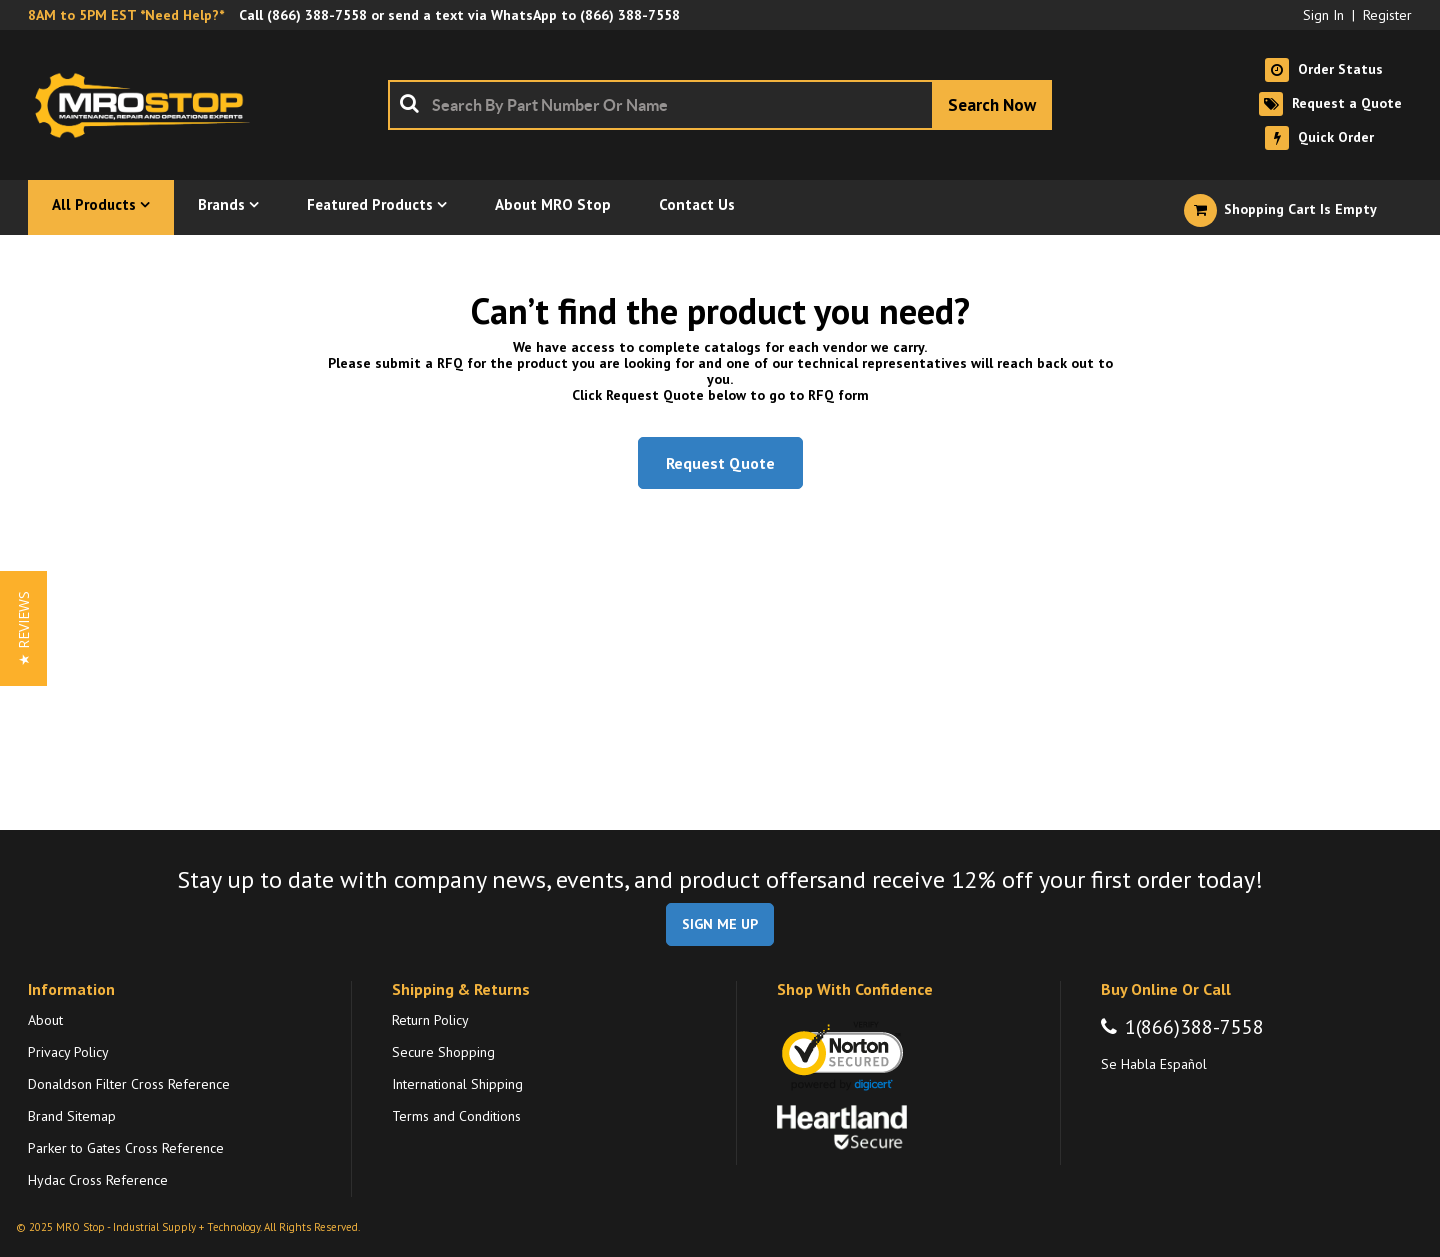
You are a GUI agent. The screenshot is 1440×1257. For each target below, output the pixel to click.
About (45, 1020)
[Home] (148, 105)
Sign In (1323, 15)
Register (1387, 15)
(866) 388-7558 (317, 15)
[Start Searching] (992, 105)
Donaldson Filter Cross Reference (129, 1084)
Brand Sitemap (72, 1116)
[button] (23, 628)
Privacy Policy (68, 1052)
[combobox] (720, 105)
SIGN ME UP (720, 924)
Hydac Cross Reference (98, 1180)
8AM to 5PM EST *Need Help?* (126, 15)
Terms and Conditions (456, 1116)
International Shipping (457, 1084)
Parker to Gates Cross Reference (126, 1148)
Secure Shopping (443, 1052)
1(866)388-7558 (1194, 1027)
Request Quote (720, 463)
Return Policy (430, 1020)
